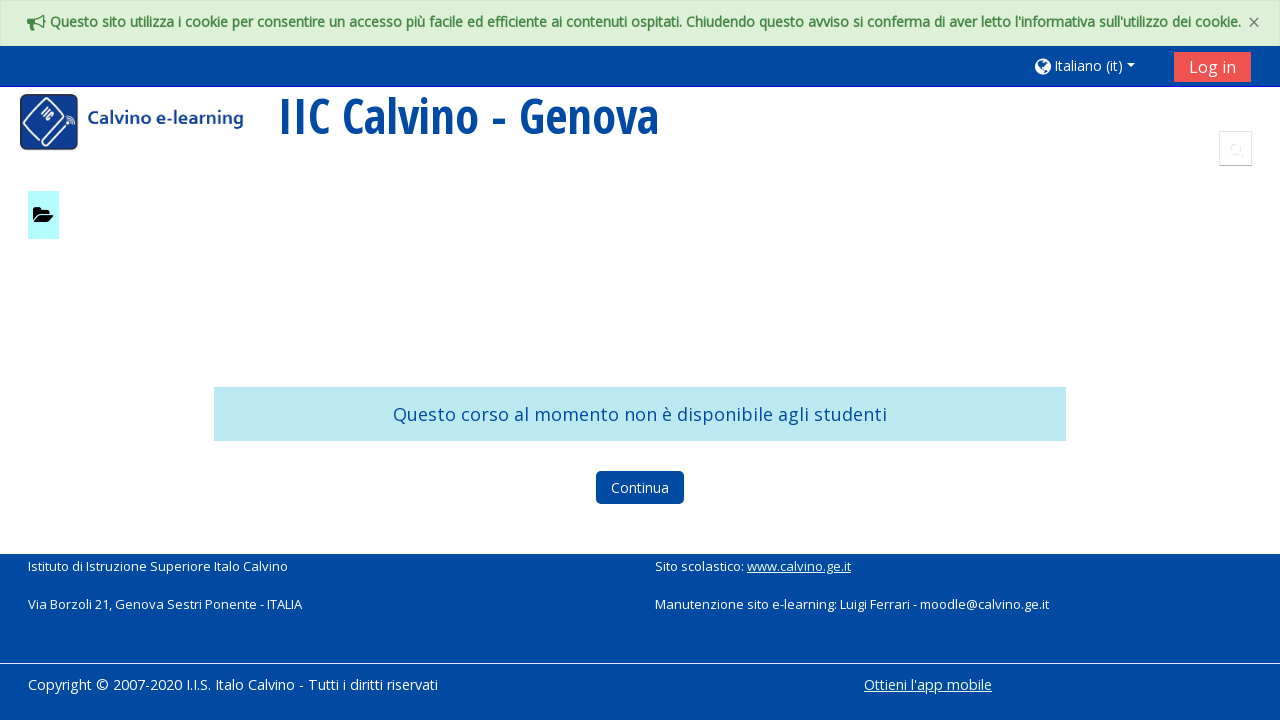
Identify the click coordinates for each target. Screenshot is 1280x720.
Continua (640, 487)
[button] (1096, 65)
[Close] (1254, 22)
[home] (145, 124)
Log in (1212, 67)
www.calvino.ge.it (799, 566)
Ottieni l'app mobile (928, 684)
